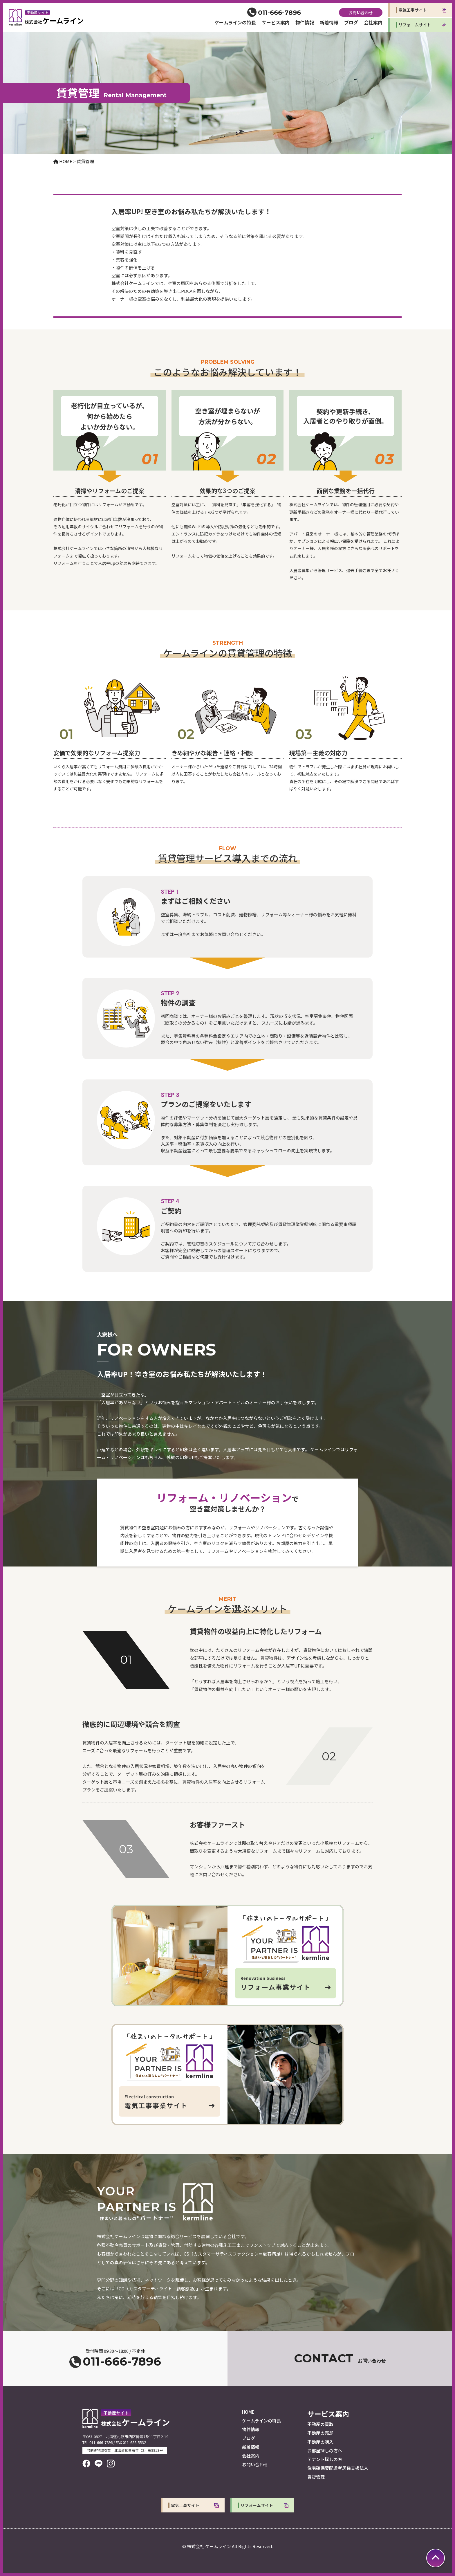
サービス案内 (276, 22)
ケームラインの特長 (235, 22)
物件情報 (304, 22)
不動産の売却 (320, 2433)
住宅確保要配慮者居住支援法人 (337, 2468)
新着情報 (329, 22)
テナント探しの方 (324, 2459)
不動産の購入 (320, 2442)
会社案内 (373, 22)
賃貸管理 (316, 2477)
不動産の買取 (320, 2424)
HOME (248, 2412)
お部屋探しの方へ (324, 2450)
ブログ (351, 22)
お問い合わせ (361, 12)
